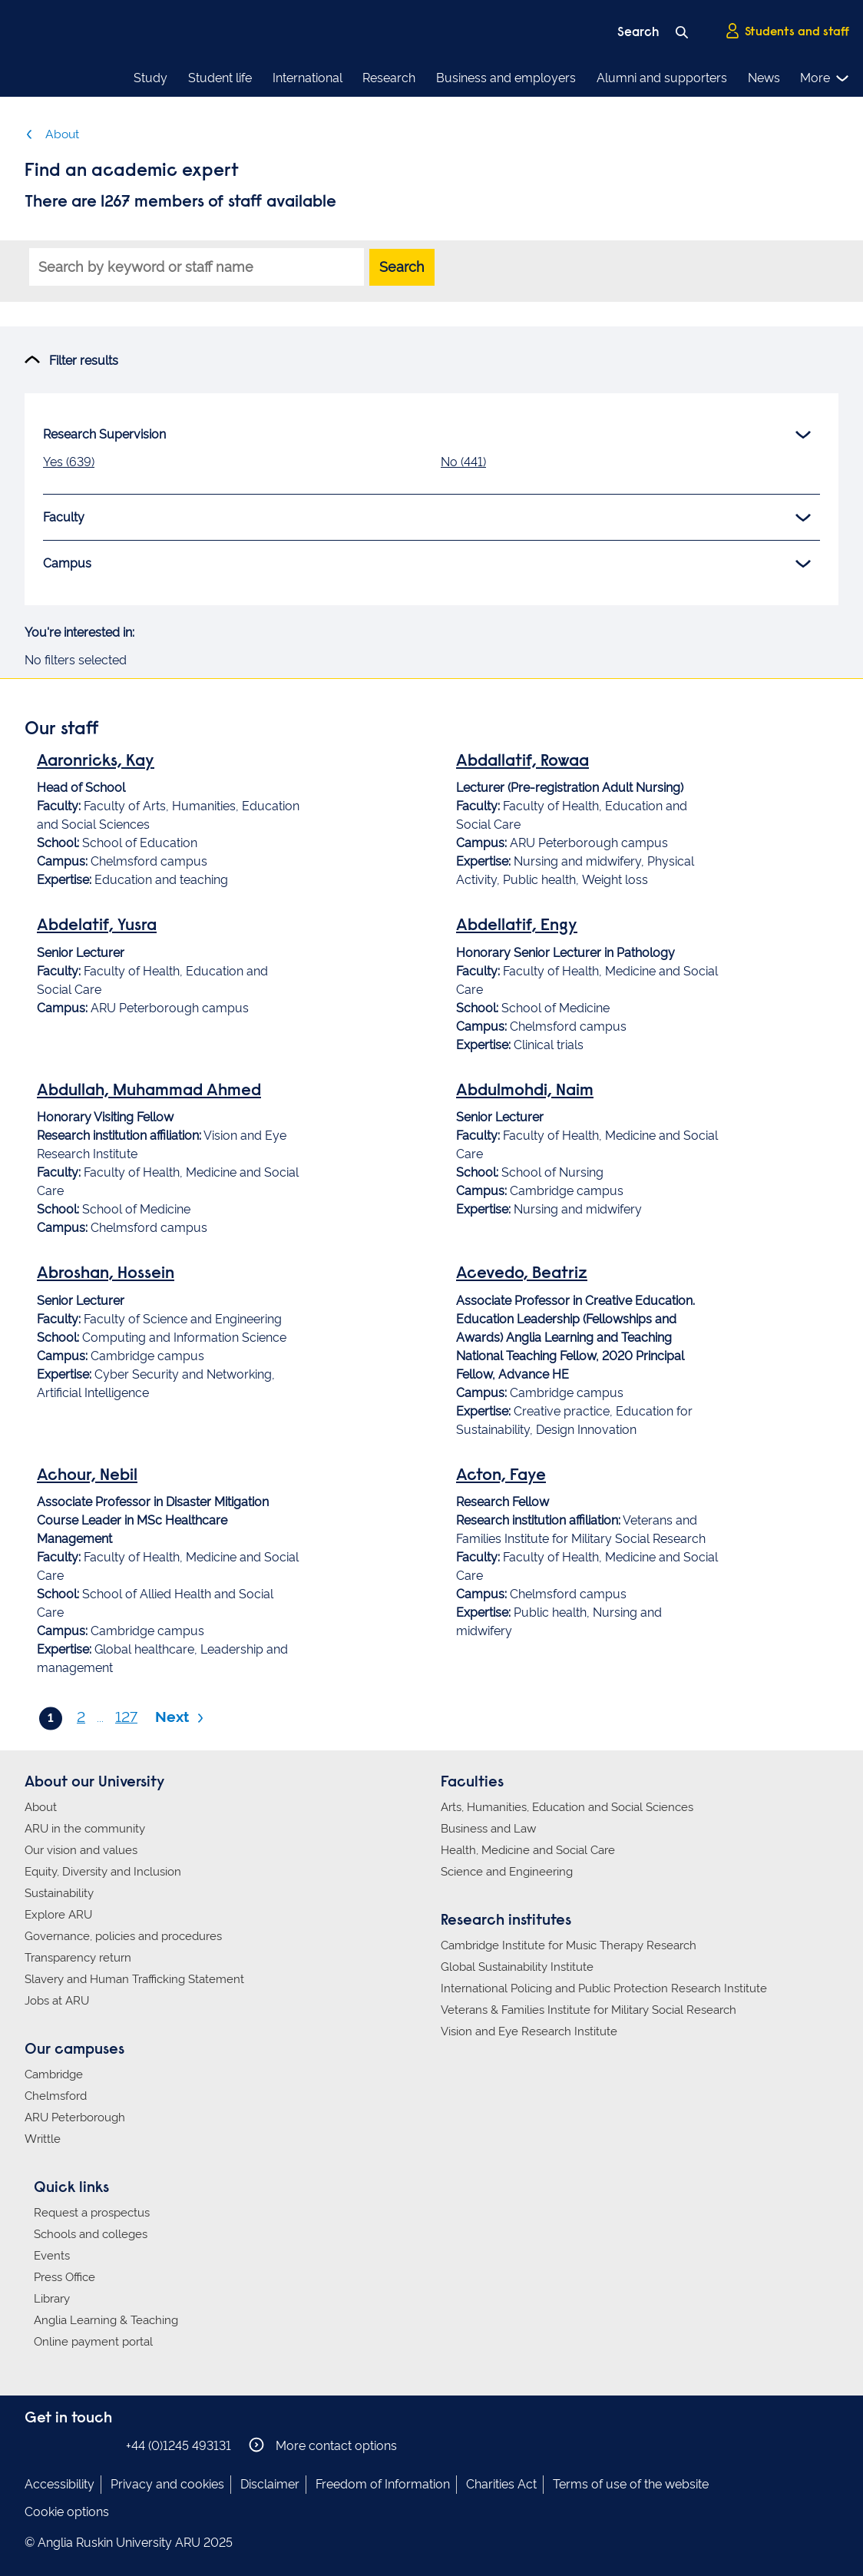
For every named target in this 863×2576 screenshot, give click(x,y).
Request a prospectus (92, 2212)
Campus (427, 563)
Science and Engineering (507, 1871)
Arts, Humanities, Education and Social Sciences (567, 1806)
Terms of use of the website (631, 2483)
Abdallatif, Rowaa (522, 761)
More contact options (323, 2444)
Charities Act (501, 2483)
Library (52, 2298)
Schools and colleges (90, 2233)
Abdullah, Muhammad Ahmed (149, 1091)
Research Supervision (427, 434)
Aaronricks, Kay (95, 761)
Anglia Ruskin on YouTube (104, 2444)
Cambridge (54, 2074)
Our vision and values (81, 1849)
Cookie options (67, 2511)
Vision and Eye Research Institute (529, 2031)
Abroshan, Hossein (105, 1274)
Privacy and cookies (167, 2483)
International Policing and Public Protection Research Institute (604, 1988)
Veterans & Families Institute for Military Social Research (588, 2009)
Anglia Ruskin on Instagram (58, 2444)
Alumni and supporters (662, 78)
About (52, 134)
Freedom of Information (383, 2483)
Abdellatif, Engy (516, 926)
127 (126, 1717)
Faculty (427, 517)
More (825, 78)
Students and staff (787, 31)
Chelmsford (56, 2095)
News (764, 78)
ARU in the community (85, 1828)
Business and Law (488, 1828)
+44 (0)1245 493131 (178, 2445)
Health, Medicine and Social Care (528, 1849)
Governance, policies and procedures (123, 1935)
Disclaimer (269, 2483)
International (307, 78)
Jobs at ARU (57, 2000)
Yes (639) (68, 462)
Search (402, 267)
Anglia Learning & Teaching (106, 2319)
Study (150, 78)
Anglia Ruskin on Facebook (35, 2444)
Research (388, 78)
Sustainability (59, 1892)
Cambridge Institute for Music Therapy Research (568, 1945)
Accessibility (59, 2483)
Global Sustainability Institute (517, 1966)
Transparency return (78, 1957)
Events (52, 2255)
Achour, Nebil (87, 1476)
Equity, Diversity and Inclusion (103, 1871)
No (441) (463, 462)
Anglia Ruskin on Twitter (81, 2444)
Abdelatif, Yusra (97, 926)
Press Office (64, 2276)
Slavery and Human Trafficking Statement (134, 1978)
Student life (220, 78)
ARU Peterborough (75, 2117)
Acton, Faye (501, 1476)
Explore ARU (58, 1914)
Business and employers (506, 78)
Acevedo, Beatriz (521, 1274)
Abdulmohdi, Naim (525, 1091)
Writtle (43, 2138)
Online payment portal (93, 2341)
